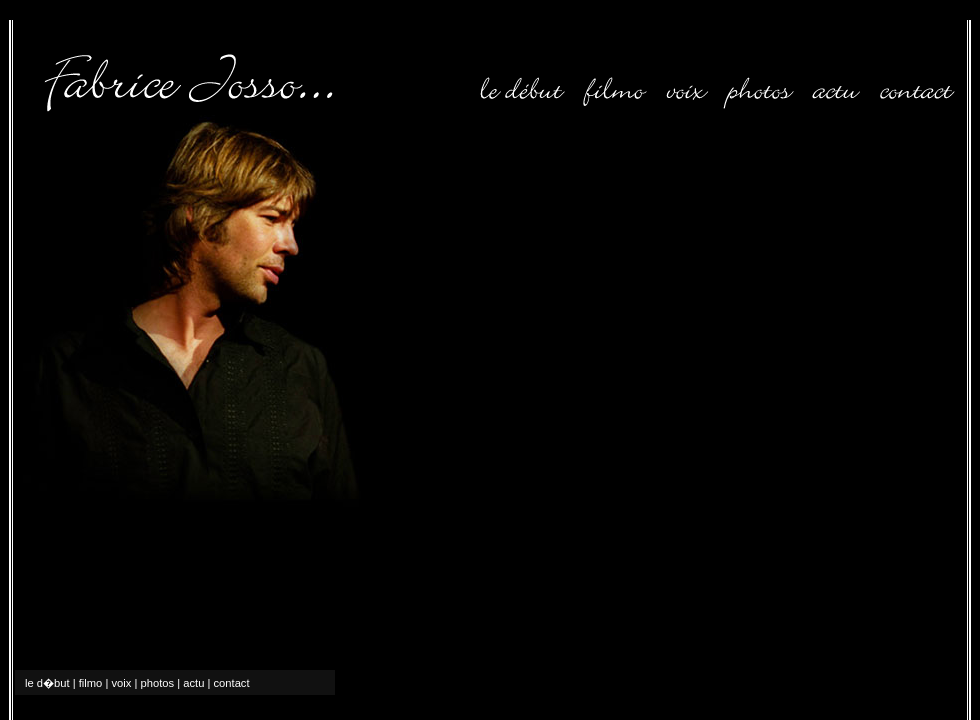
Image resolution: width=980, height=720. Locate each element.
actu (193, 683)
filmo (91, 683)
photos (158, 683)
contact (232, 683)
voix (121, 683)
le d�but (47, 683)
